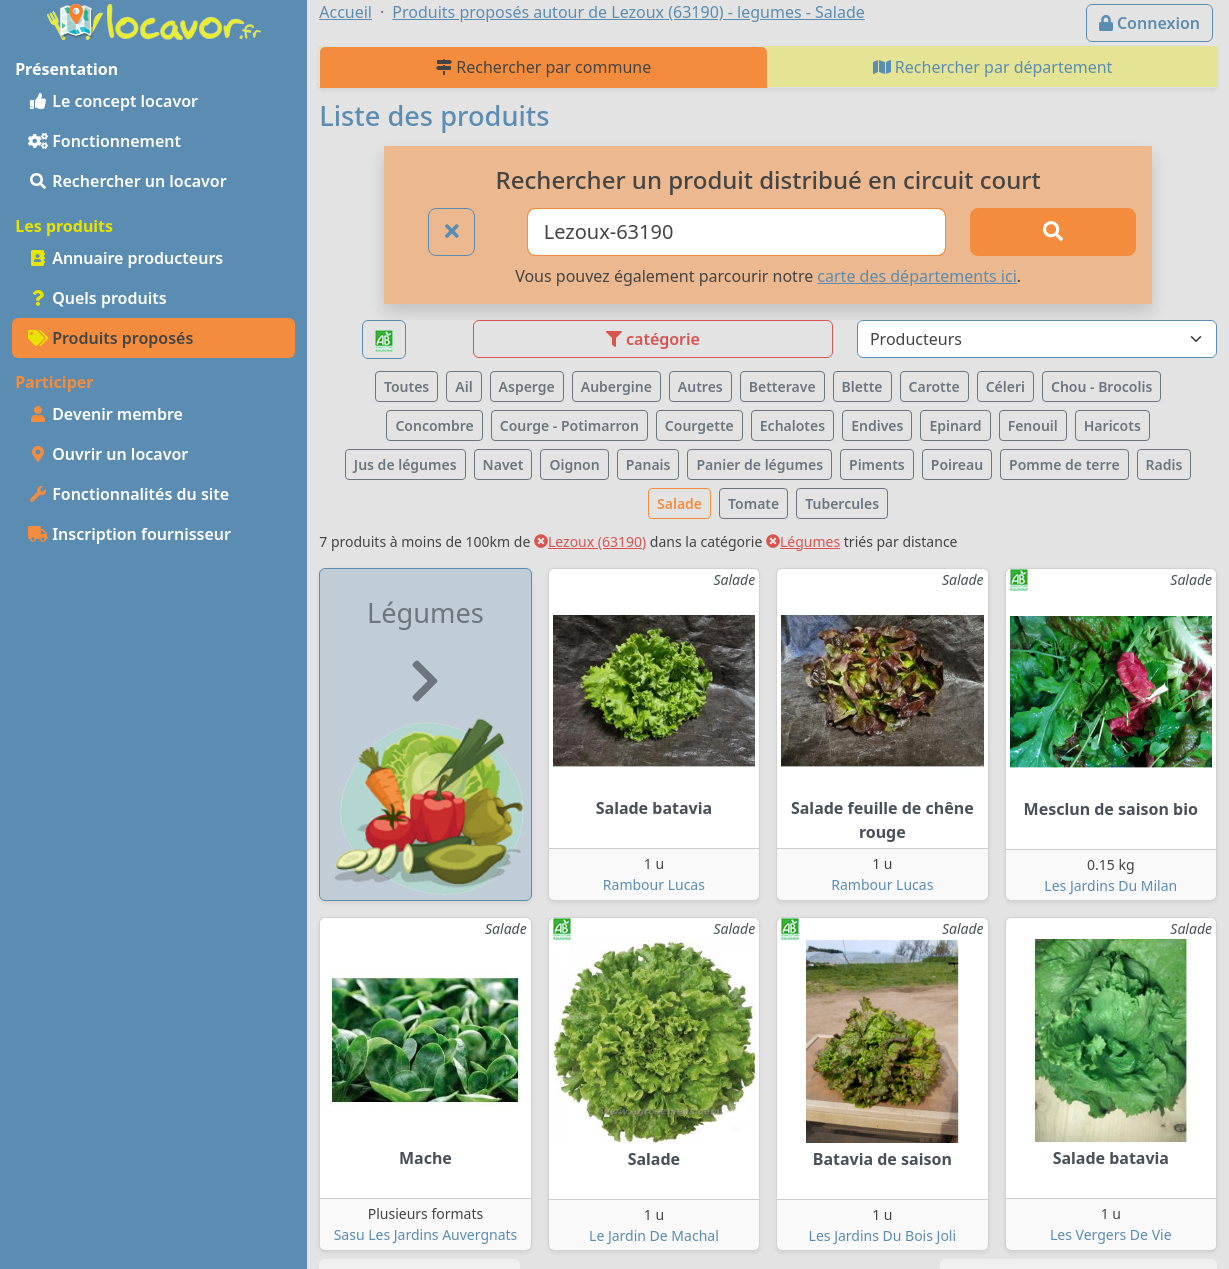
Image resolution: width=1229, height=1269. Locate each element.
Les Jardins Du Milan (1110, 885)
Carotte (934, 386)
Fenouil (1033, 425)
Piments (877, 464)
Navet (503, 464)
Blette (862, 386)
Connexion (1149, 23)
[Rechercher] (1053, 232)
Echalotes (792, 425)
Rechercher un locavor (127, 181)
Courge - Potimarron (569, 425)
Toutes (406, 386)
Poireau (957, 464)
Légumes (803, 541)
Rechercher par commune (543, 67)
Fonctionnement (104, 141)
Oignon (574, 464)
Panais (648, 464)
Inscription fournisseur (129, 534)
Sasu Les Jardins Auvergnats (426, 1234)
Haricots (1112, 425)
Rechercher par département (993, 67)
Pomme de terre (1064, 464)
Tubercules (842, 503)
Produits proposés (110, 338)
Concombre (434, 425)
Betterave (782, 386)
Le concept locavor (113, 101)
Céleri (1005, 386)
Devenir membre (105, 414)
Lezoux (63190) (590, 541)
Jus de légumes (405, 464)
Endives (877, 425)
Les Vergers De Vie (1111, 1234)
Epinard (955, 425)
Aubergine (616, 386)
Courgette (699, 425)
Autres (700, 386)
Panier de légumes (759, 464)
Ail (463, 386)
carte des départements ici (916, 276)
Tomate (753, 503)
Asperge (527, 386)
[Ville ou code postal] (736, 232)
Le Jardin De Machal (654, 1235)
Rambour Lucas (654, 884)
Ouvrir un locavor (108, 454)
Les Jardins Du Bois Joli (883, 1235)
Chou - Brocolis (1101, 386)
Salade (679, 503)
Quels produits (97, 298)
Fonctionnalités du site (128, 494)
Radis (1164, 464)
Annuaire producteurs (125, 258)
